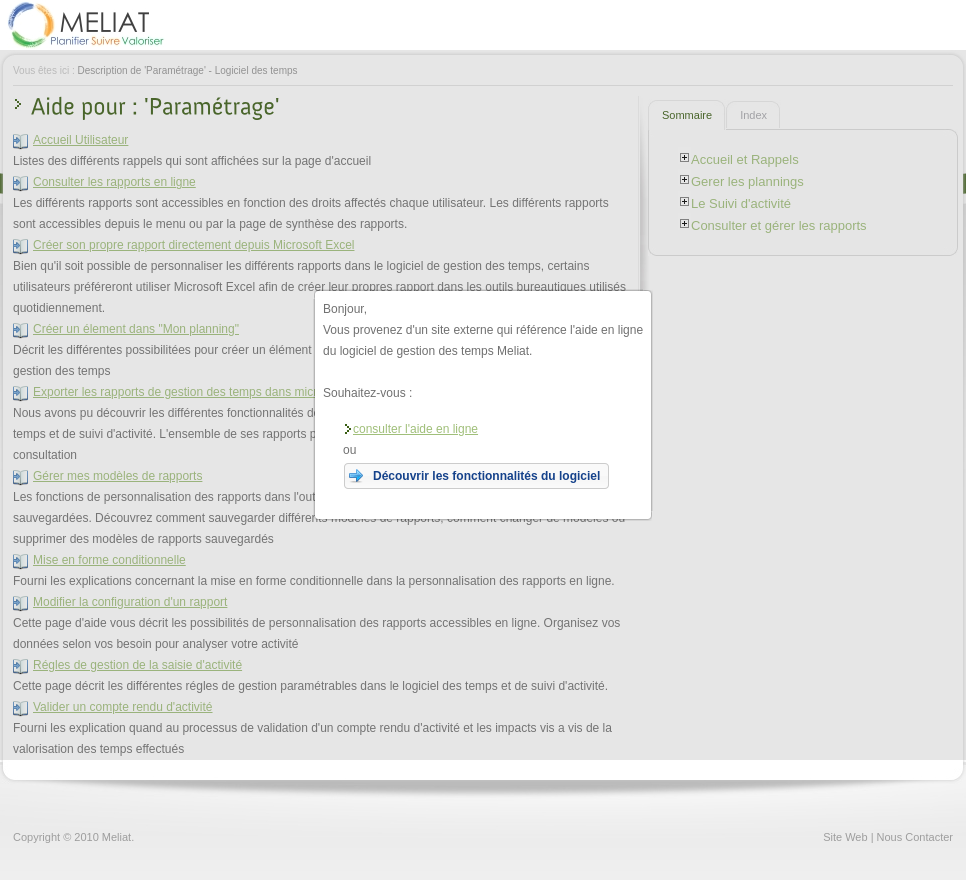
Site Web (845, 837)
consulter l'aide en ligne (410, 429)
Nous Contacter (915, 837)
